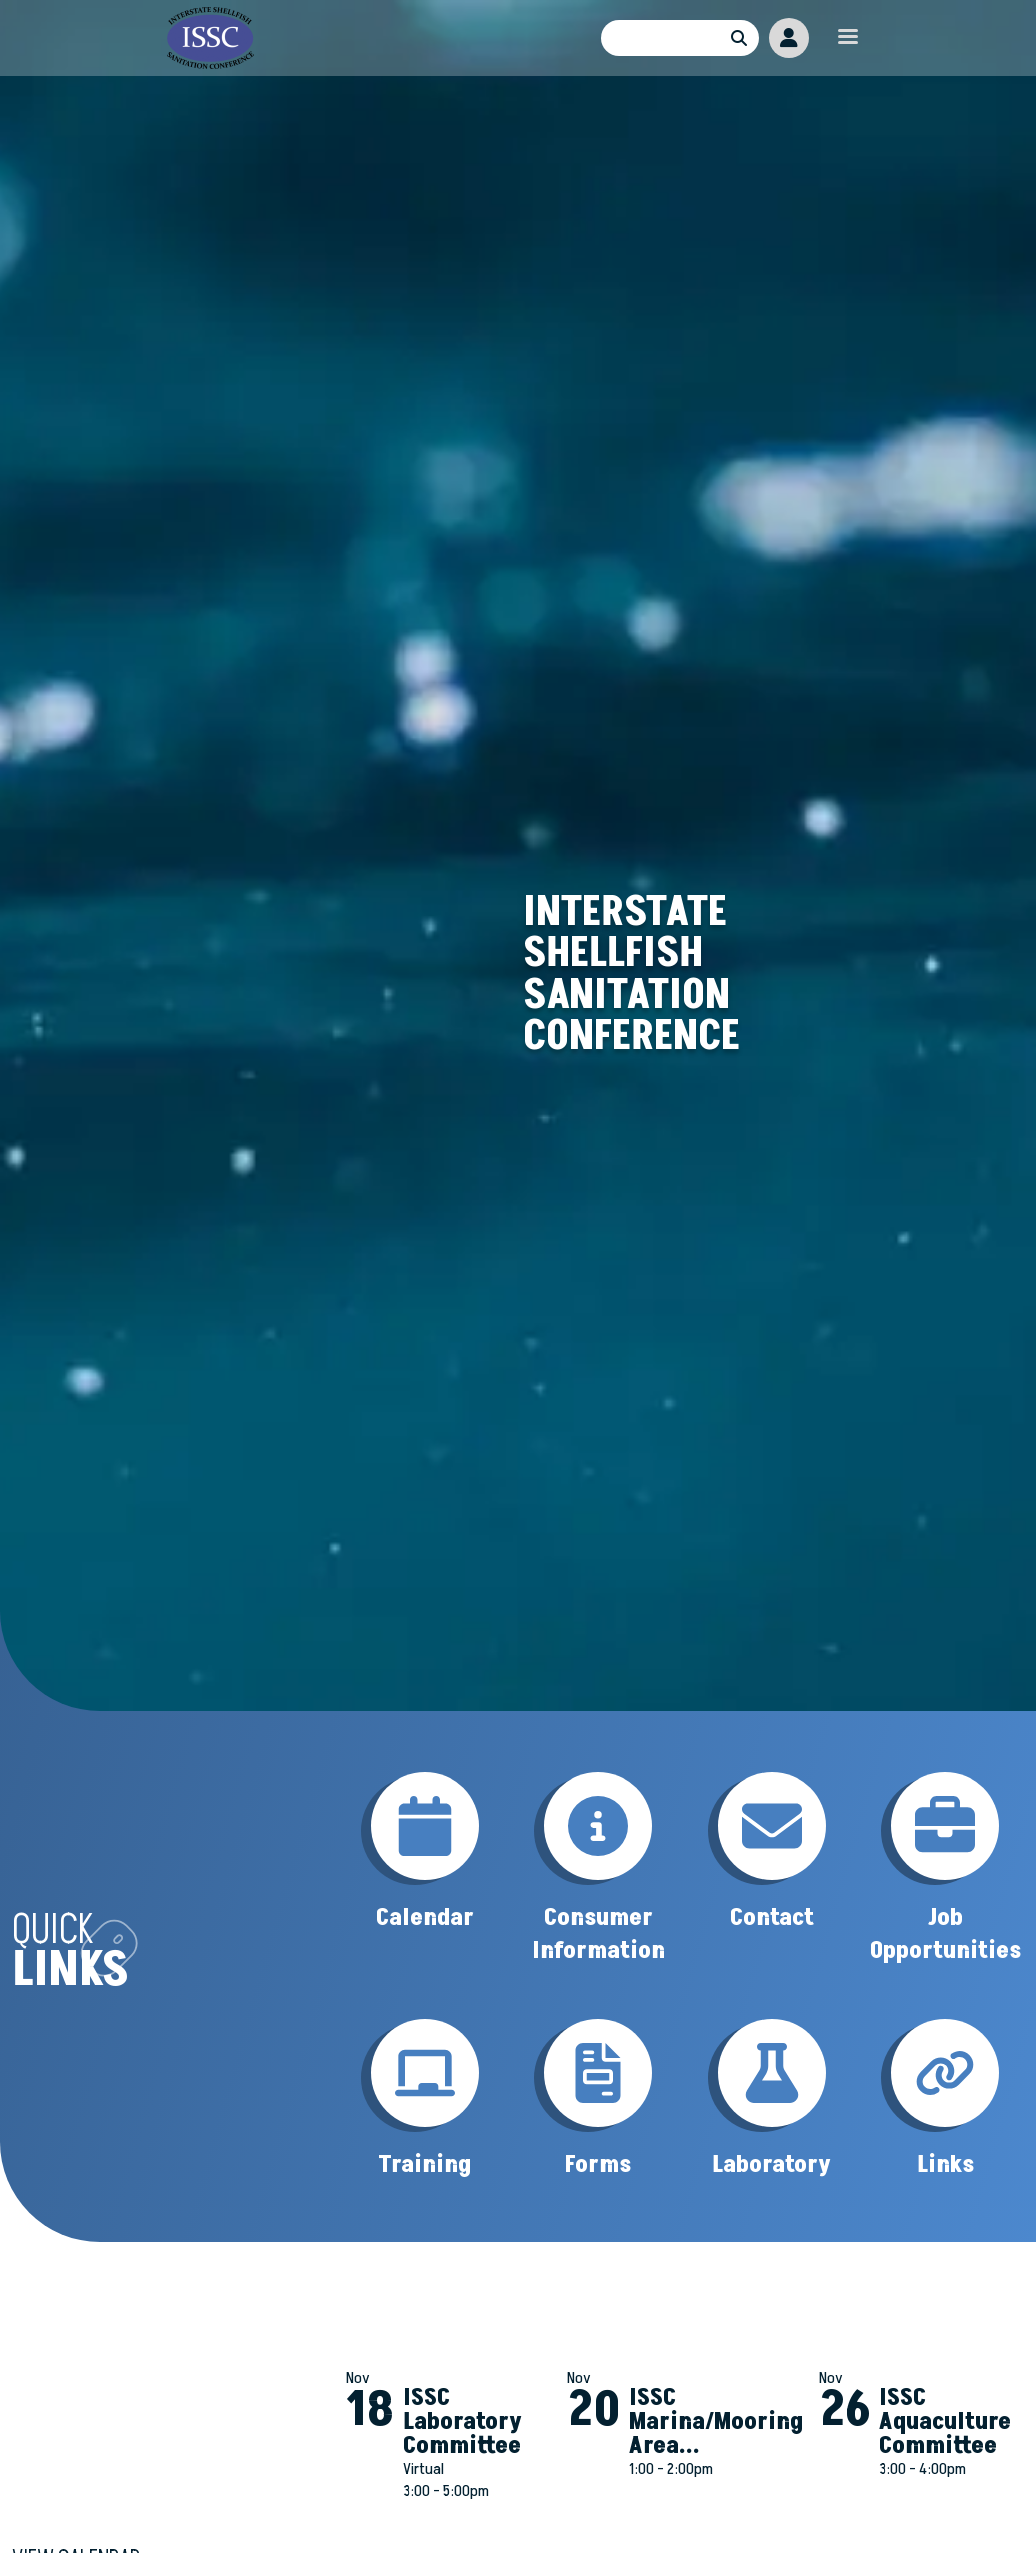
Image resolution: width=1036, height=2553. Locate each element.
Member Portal (789, 38)
